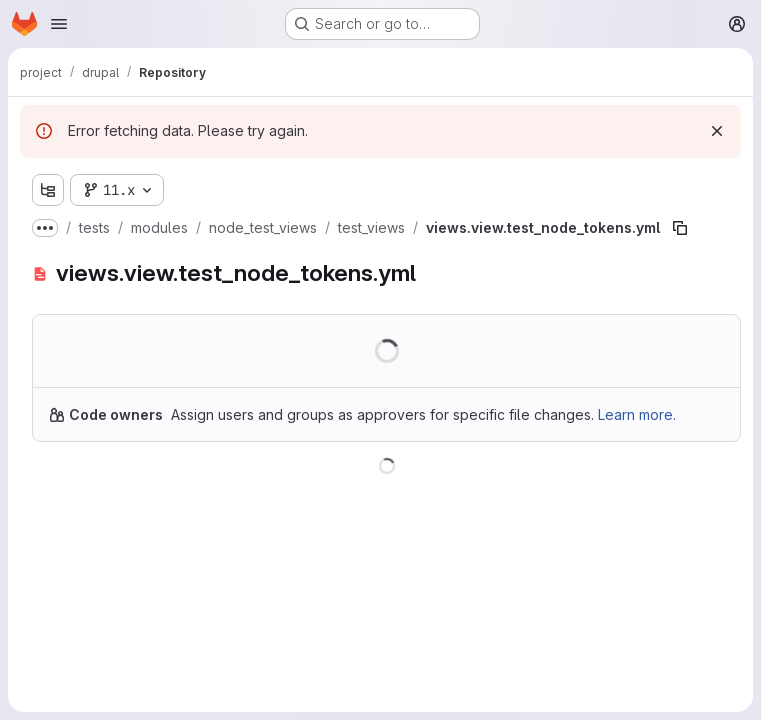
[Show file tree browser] (48, 190)
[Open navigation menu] (59, 24)
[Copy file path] (680, 228)
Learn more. (637, 414)
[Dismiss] (717, 131)
